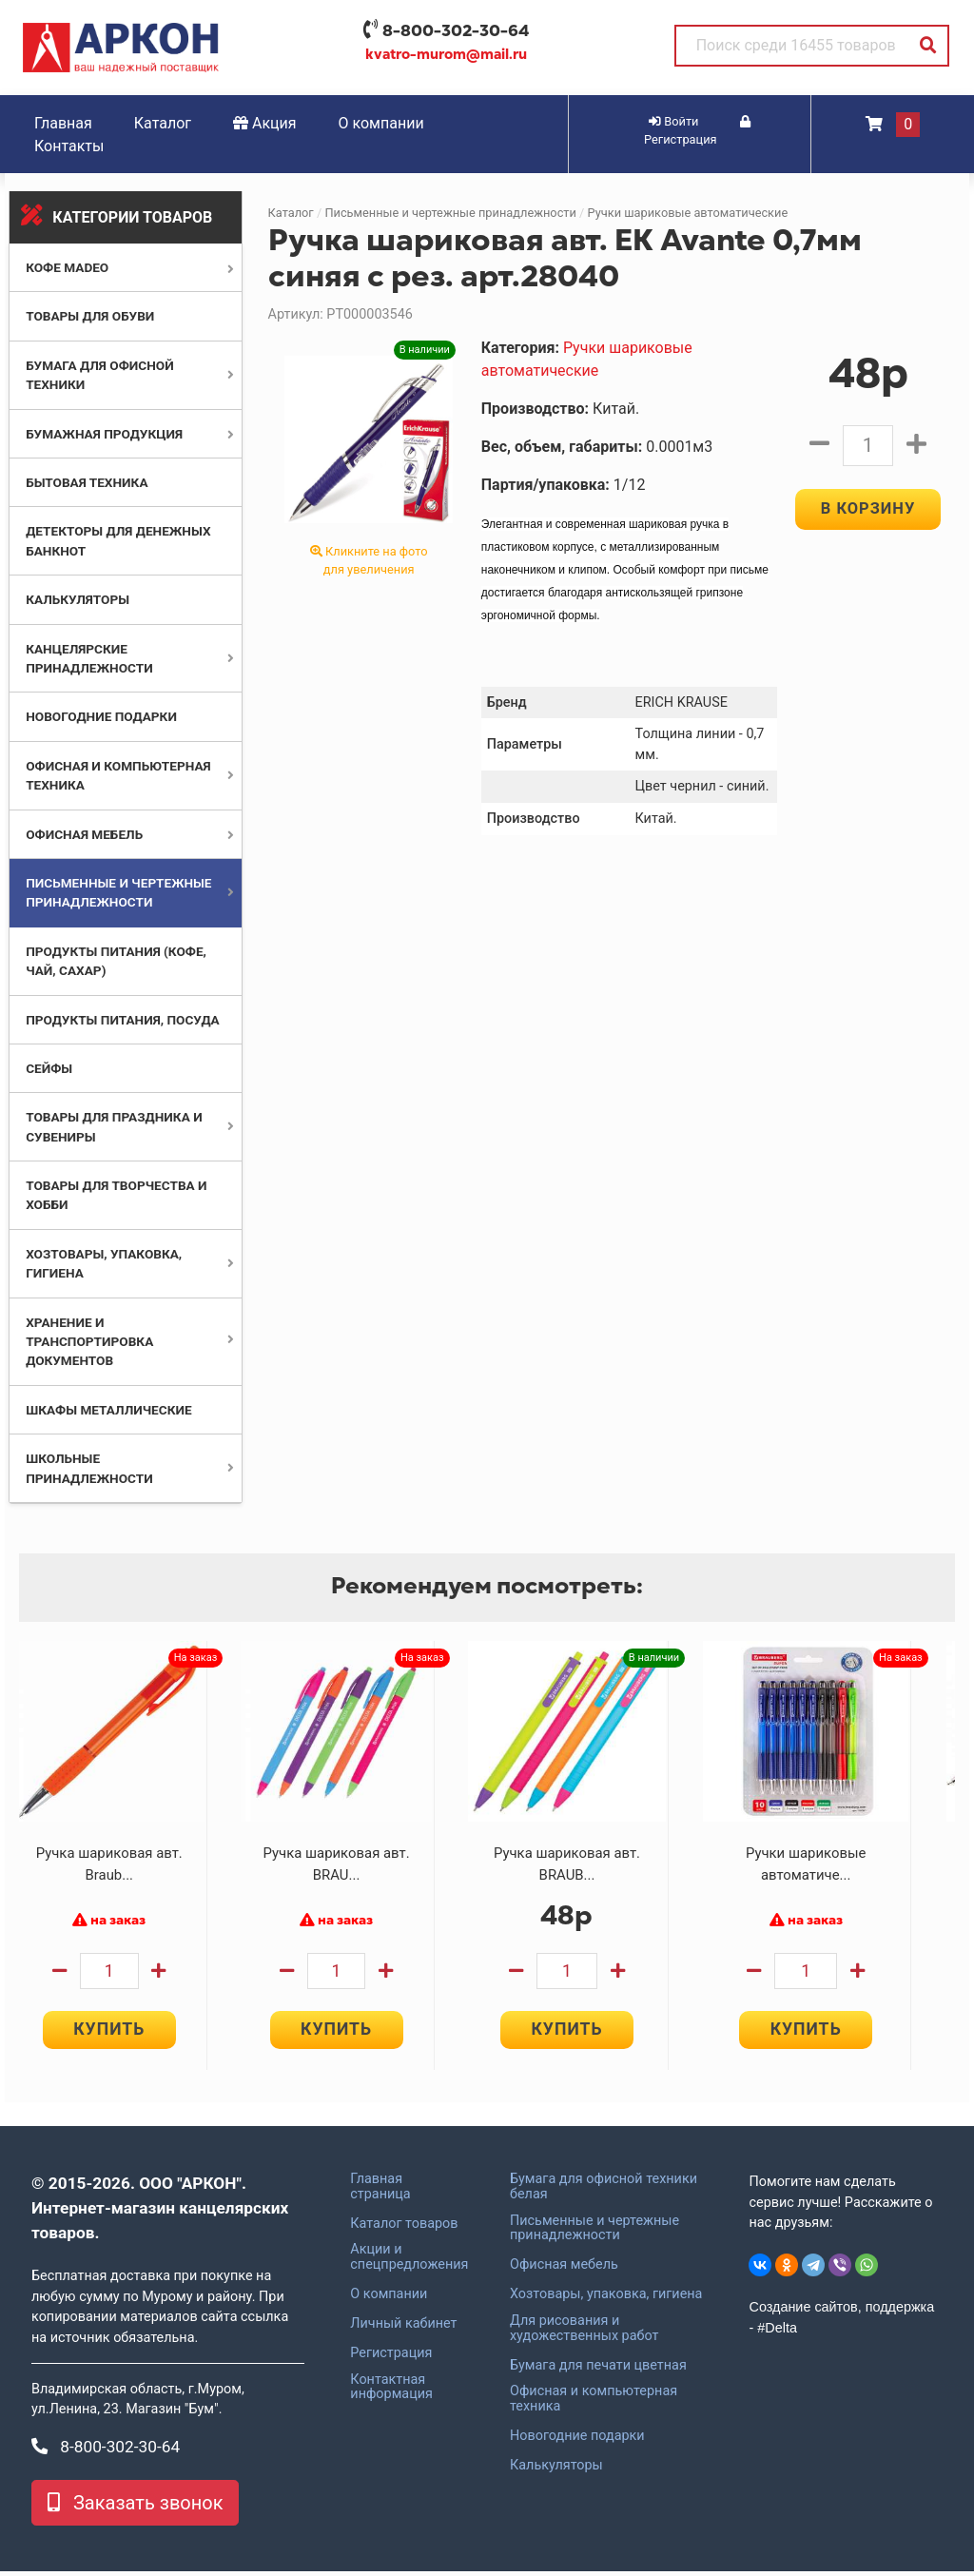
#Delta (777, 2331)
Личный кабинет (403, 2327)
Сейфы (49, 1068)
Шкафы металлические (108, 1409)
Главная (63, 123)
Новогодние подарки (101, 716)
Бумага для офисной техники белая (603, 2191)
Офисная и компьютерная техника (593, 2404)
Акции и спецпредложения (409, 2262)
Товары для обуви (90, 315)
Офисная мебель (84, 834)
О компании (381, 123)
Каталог (162, 123)
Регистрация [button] (697, 131)
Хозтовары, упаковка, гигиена (606, 2299)
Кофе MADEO (67, 267)
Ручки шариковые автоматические (688, 212)
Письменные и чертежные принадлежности (450, 212)
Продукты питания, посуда (123, 1019)
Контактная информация (391, 2391)
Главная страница (380, 2191)
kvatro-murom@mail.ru (446, 54)
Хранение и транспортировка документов (89, 1342)
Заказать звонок (135, 2507)
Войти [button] (673, 121)
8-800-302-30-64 (455, 30)
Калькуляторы (77, 599)
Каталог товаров (404, 2227)
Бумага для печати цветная (598, 2369)
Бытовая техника (86, 482)
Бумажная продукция (104, 433)
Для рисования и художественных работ (584, 2332)
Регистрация (391, 2357)
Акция (265, 123)
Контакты (69, 146)
